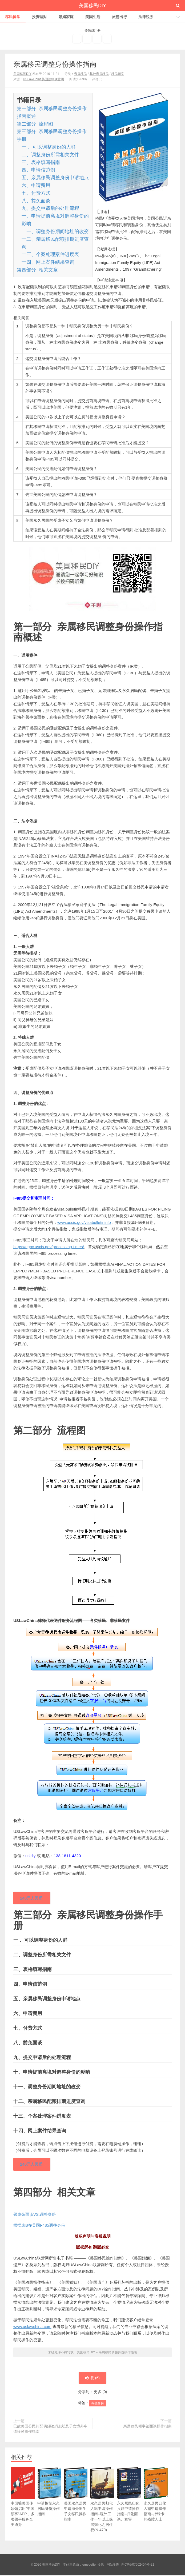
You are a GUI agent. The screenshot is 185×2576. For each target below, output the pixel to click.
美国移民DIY (92, 5)
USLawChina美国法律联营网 (43, 79)
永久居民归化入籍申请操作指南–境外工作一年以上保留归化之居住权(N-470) (102, 2507)
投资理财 (39, 17)
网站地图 (113, 2565)
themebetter (88, 2565)
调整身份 (97, 2404)
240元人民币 (32, 1898)
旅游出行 (119, 17)
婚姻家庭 (66, 17)
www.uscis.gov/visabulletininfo (84, 1222)
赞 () (92, 2379)
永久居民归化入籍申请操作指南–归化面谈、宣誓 (129, 2502)
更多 (97, 2392)
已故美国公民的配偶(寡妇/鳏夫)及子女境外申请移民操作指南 (50, 2429)
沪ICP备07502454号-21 (137, 2565)
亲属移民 (80, 74)
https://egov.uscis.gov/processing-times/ (48, 1246)
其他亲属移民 (99, 74)
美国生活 (92, 17)
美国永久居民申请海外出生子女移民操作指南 (76, 2502)
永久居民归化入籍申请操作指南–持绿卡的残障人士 (156, 2502)
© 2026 (36, 2565)
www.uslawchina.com (32, 2327)
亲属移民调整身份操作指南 (54, 64)
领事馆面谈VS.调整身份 (34, 2215)
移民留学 (12, 17)
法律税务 (145, 17)
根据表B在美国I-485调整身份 (39, 2226)
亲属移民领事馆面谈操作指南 (147, 2427)
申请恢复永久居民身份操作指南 (49, 2499)
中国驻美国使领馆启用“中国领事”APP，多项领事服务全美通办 (23, 2505)
